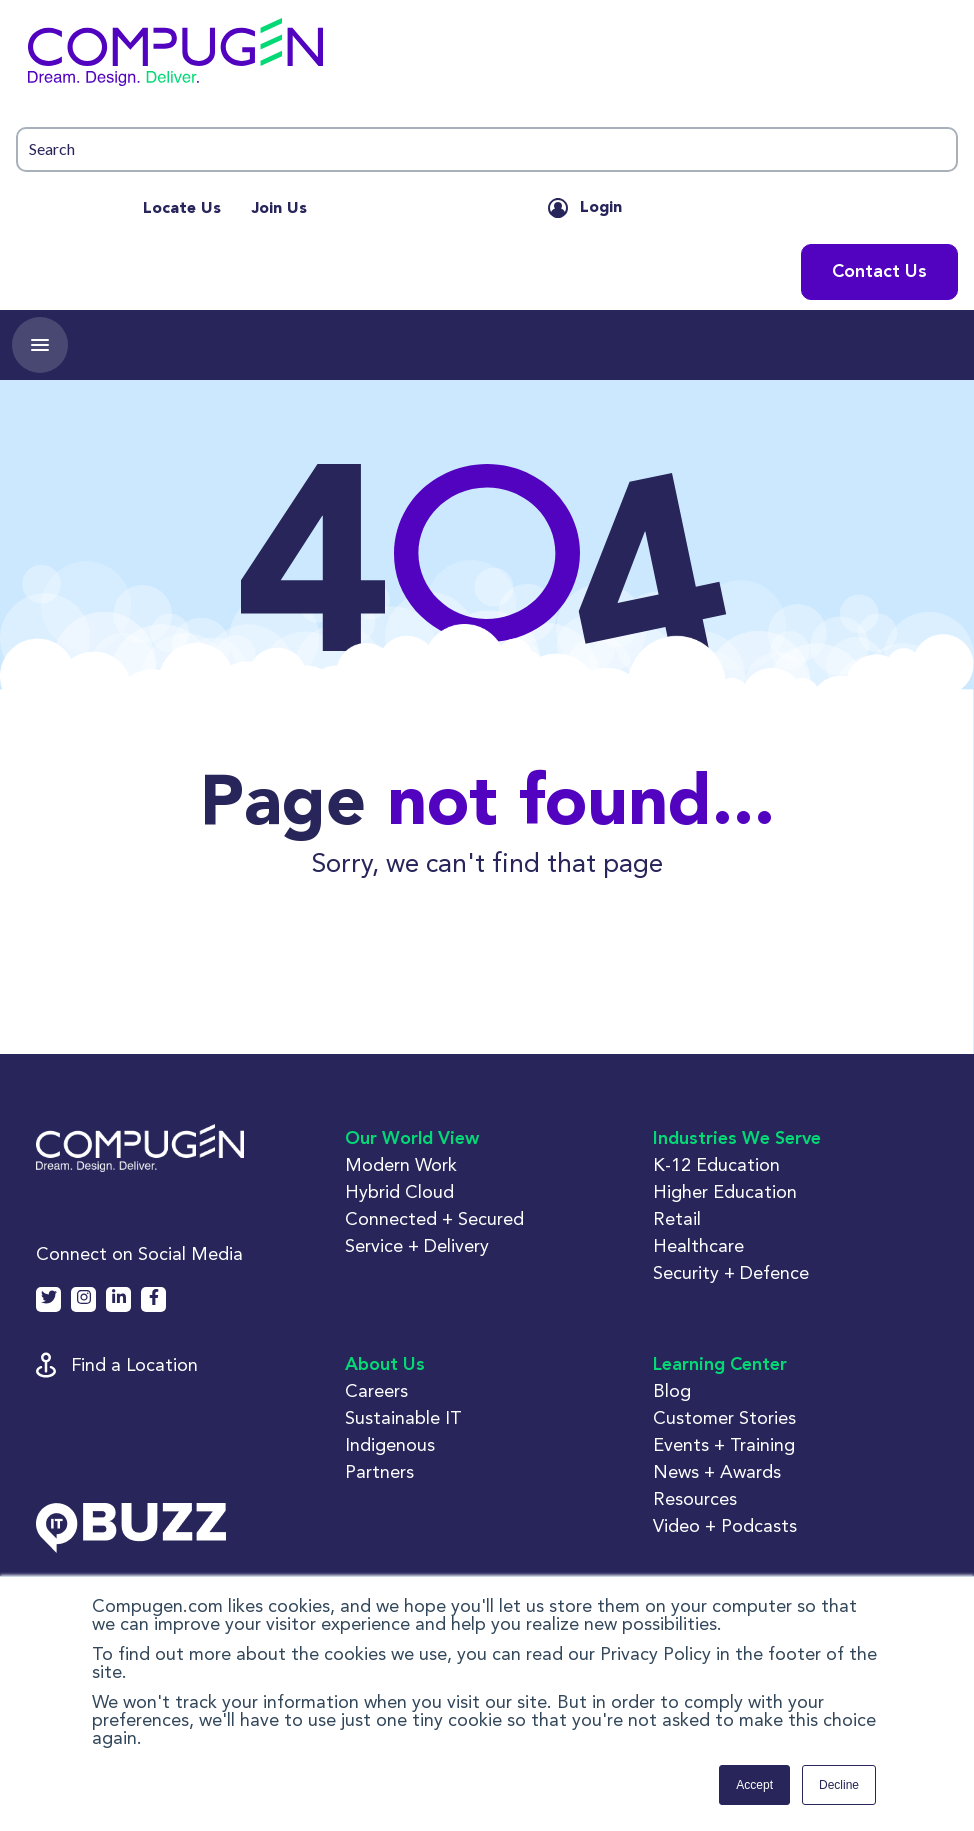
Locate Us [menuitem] (182, 209)
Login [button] (601, 208)
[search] (487, 149)
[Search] (487, 149)
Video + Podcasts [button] (725, 1525)
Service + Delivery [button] (417, 1245)
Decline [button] (839, 1785)
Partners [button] (379, 1471)
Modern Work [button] (401, 1164)
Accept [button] (754, 1785)
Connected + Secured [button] (434, 1218)
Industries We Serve (737, 1139)
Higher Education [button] (725, 1191)
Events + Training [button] (724, 1444)
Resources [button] (695, 1498)
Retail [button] (677, 1218)
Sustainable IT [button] (403, 1417)
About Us (385, 1365)
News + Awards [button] (717, 1471)
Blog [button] (672, 1390)
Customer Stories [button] (724, 1417)
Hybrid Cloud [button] (399, 1191)
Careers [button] (376, 1390)
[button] (487, 56)
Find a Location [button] (134, 1364)
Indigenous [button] (390, 1444)
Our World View (412, 1139)
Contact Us (879, 272)
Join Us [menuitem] (279, 209)
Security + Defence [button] (731, 1272)
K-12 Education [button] (716, 1164)
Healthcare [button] (698, 1245)
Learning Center (720, 1365)
